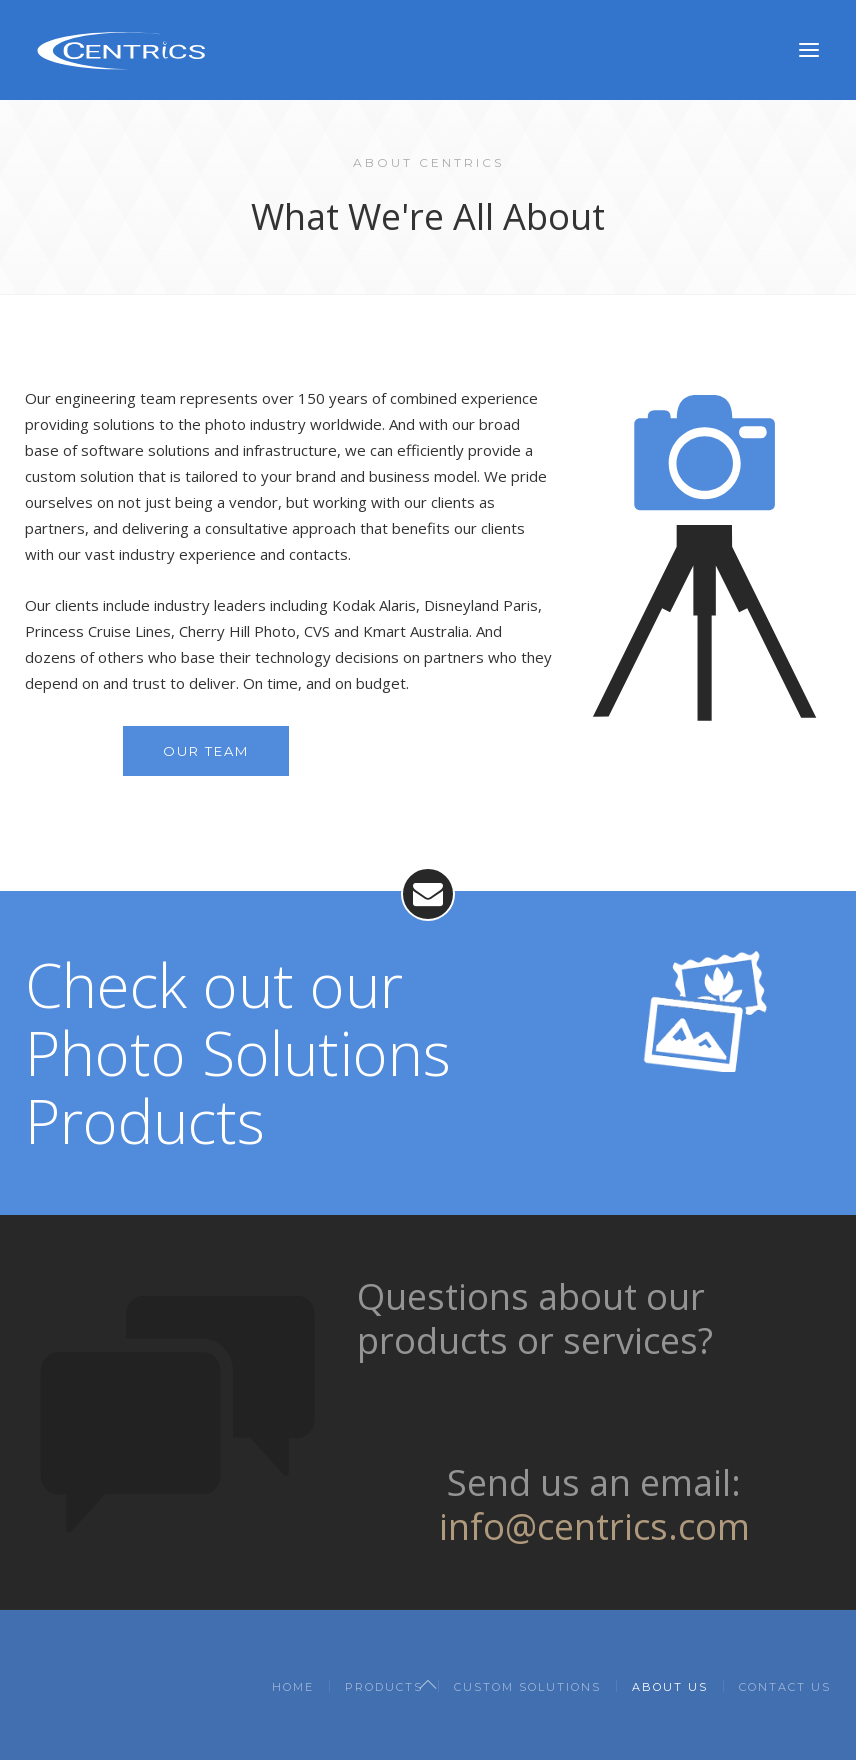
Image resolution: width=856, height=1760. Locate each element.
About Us (670, 1687)
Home (293, 1687)
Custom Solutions (527, 1687)
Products (384, 1687)
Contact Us (785, 1687)
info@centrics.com (594, 1526)
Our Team (206, 751)
